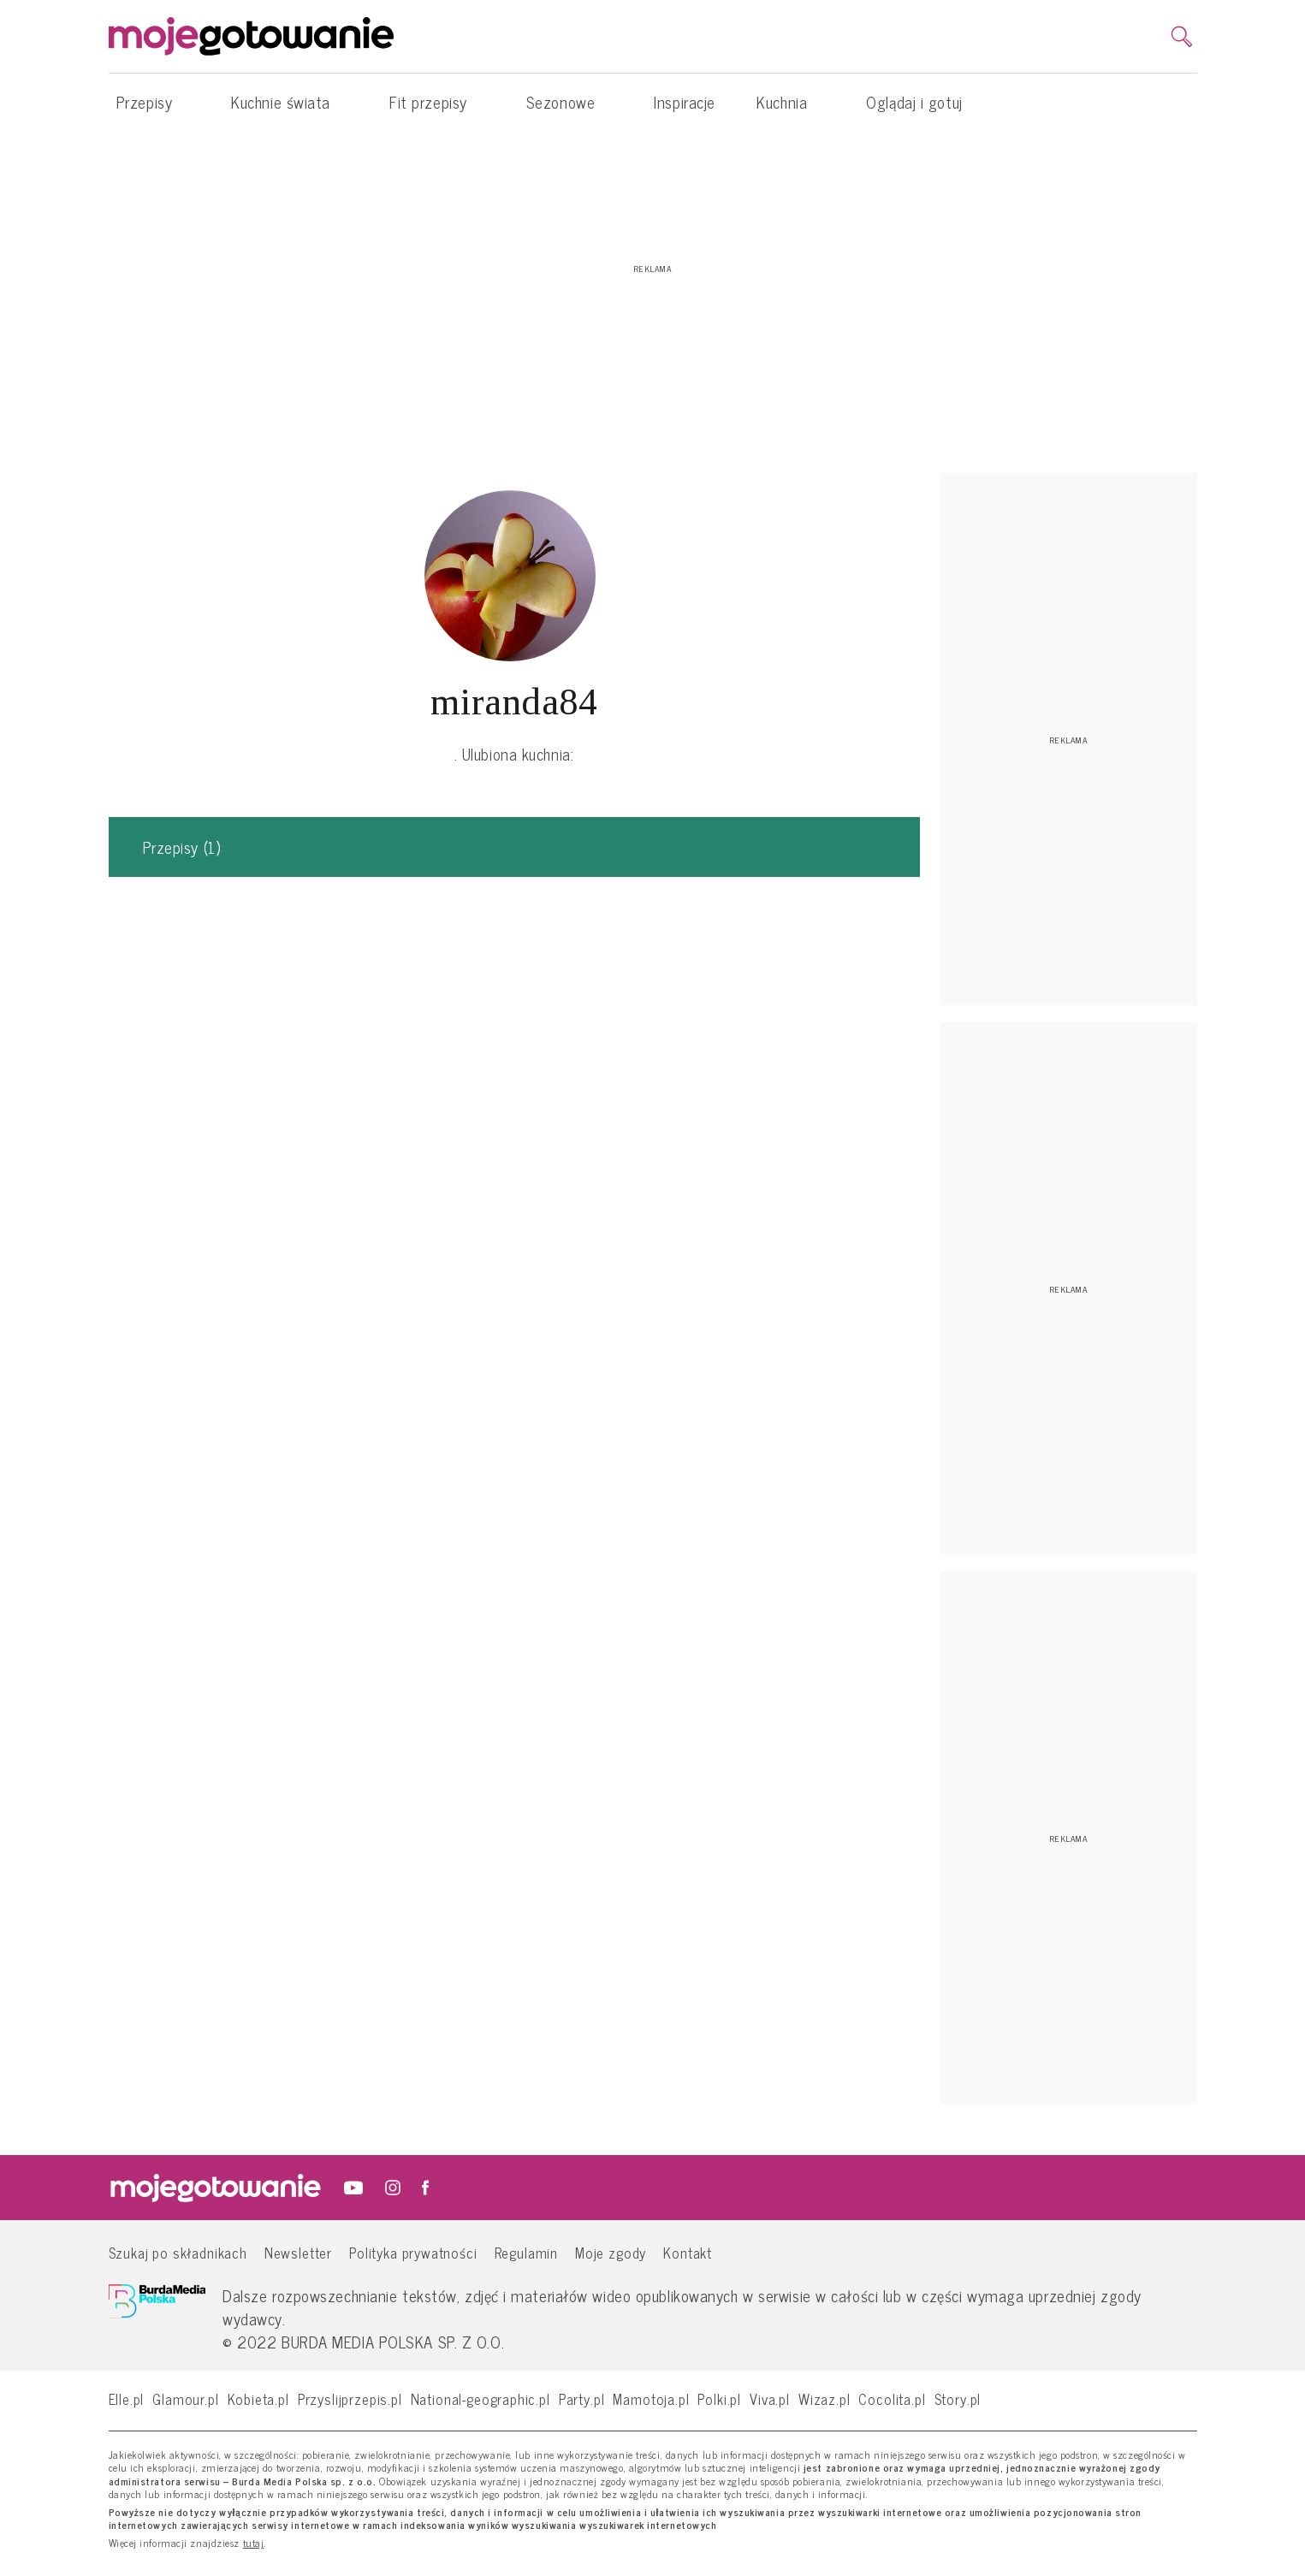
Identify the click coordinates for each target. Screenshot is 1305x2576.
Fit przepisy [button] (436, 102)
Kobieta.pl (258, 2398)
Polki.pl (719, 2398)
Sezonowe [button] (569, 102)
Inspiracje (684, 102)
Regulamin (526, 2252)
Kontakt (687, 2252)
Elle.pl (127, 2398)
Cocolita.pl (891, 2398)
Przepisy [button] (153, 102)
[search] (1182, 37)
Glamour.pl (185, 2398)
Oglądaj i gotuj (914, 102)
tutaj (253, 2543)
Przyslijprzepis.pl (350, 2398)
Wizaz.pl (824, 2398)
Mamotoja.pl (651, 2398)
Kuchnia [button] (790, 102)
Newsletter (298, 2252)
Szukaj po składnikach (178, 2252)
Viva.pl (770, 2398)
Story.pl (958, 2398)
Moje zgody (610, 2252)
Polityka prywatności (413, 2252)
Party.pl (582, 2398)
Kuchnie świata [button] (289, 102)
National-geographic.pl (480, 2398)
